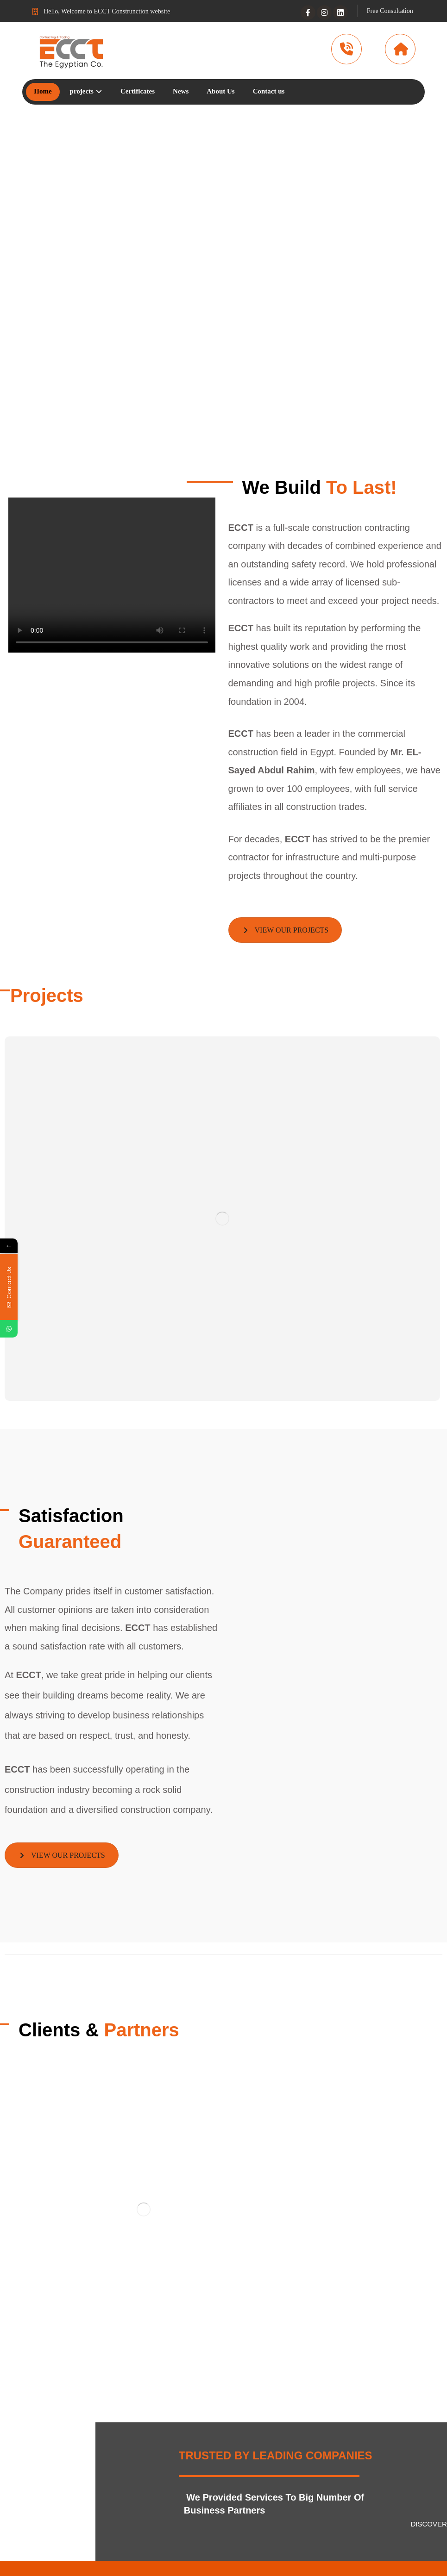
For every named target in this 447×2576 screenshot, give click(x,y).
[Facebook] (308, 12)
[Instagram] (324, 12)
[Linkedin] (340, 12)
